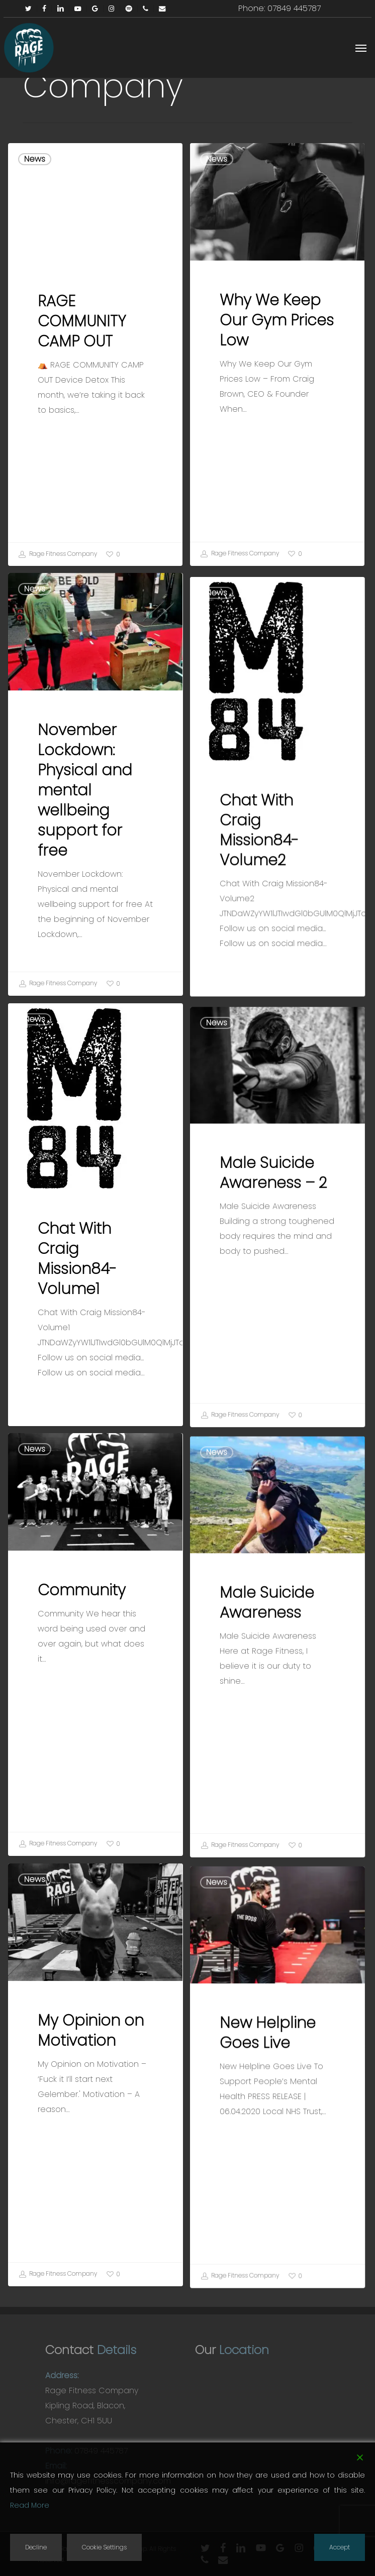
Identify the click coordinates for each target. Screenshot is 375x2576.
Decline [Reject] (36, 2547)
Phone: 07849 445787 (279, 8)
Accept (339, 2547)
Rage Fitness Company (58, 554)
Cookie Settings (104, 2547)
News (34, 159)
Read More (29, 2505)
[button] (360, 48)
